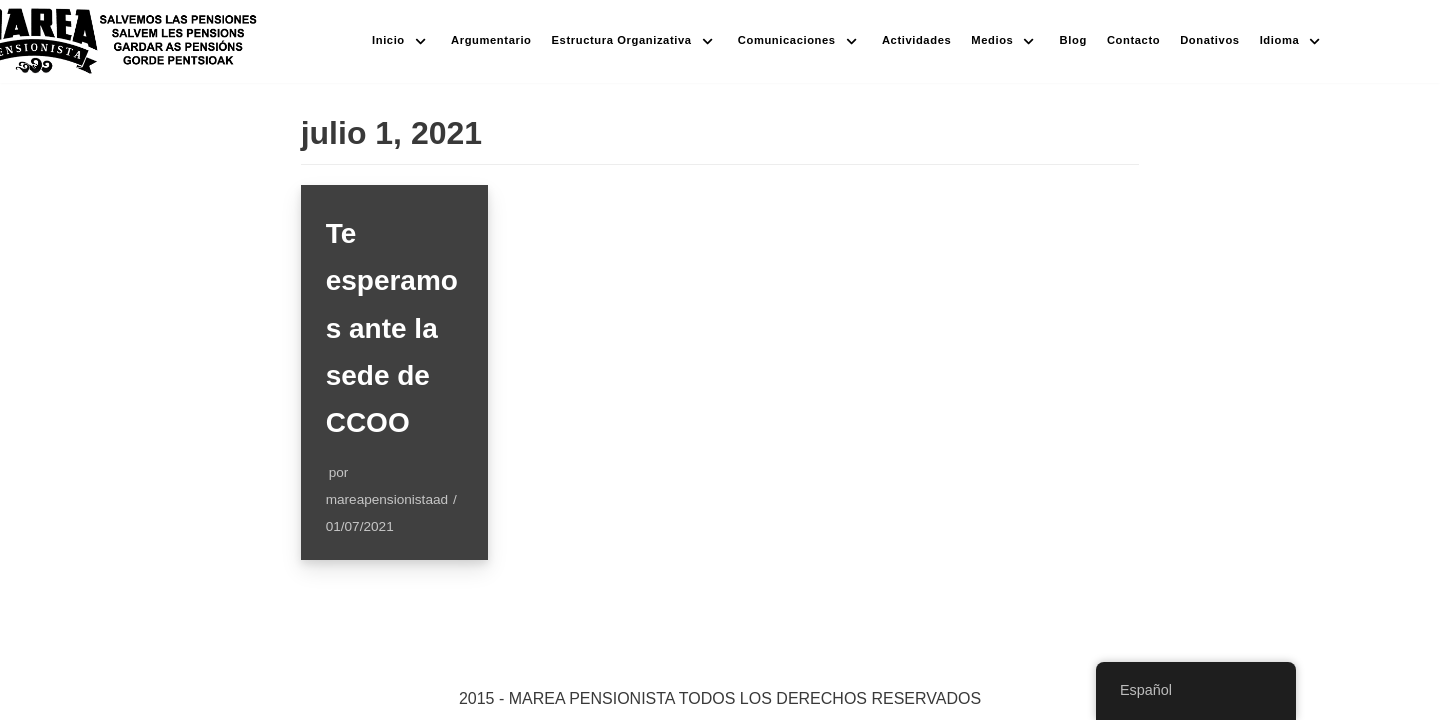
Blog (1073, 40)
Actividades (916, 40)
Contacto (1133, 40)
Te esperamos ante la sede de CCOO (392, 328)
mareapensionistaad (387, 499)
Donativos (1209, 40)
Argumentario (491, 40)
